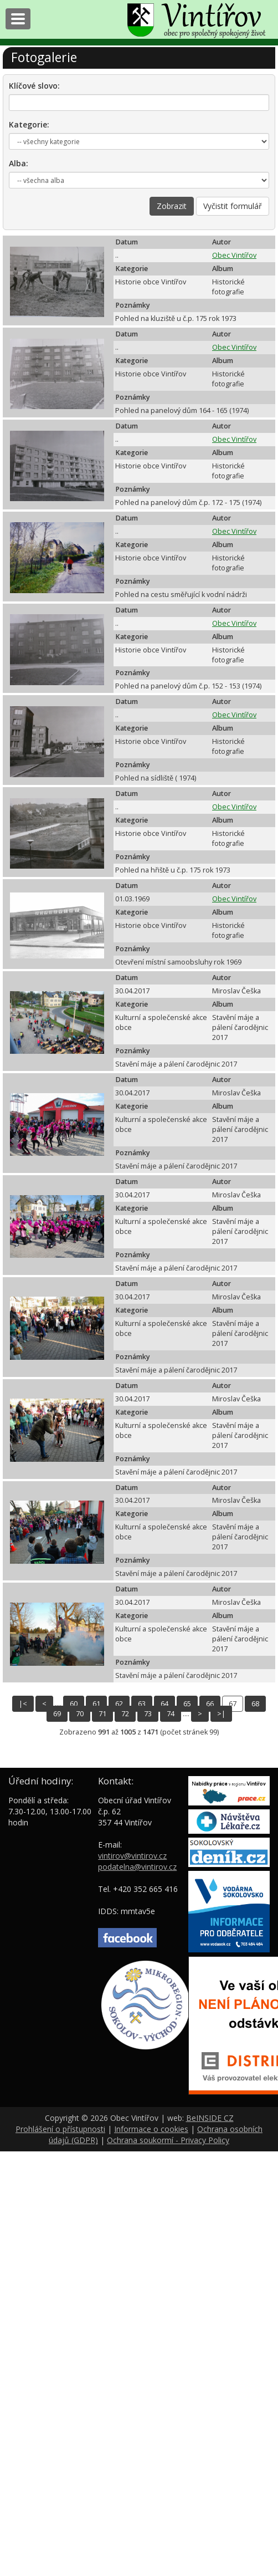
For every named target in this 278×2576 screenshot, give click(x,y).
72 (125, 1713)
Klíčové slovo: (34, 85)
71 (102, 1713)
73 (148, 1713)
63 (142, 1703)
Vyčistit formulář (232, 206)
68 (255, 1703)
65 (187, 1703)
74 (170, 1713)
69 (57, 1713)
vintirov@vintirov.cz (132, 1855)
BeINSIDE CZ (210, 2118)
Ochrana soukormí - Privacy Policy (168, 2140)
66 (210, 1703)
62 (119, 1703)
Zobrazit (172, 206)
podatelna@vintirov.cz (137, 1866)
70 (80, 1713)
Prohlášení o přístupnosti (60, 2129)
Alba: (18, 163)
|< (23, 1703)
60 (74, 1703)
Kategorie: (29, 124)
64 (164, 1703)
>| (221, 1713)
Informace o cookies (151, 2129)
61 (96, 1703)
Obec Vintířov (234, 255)
